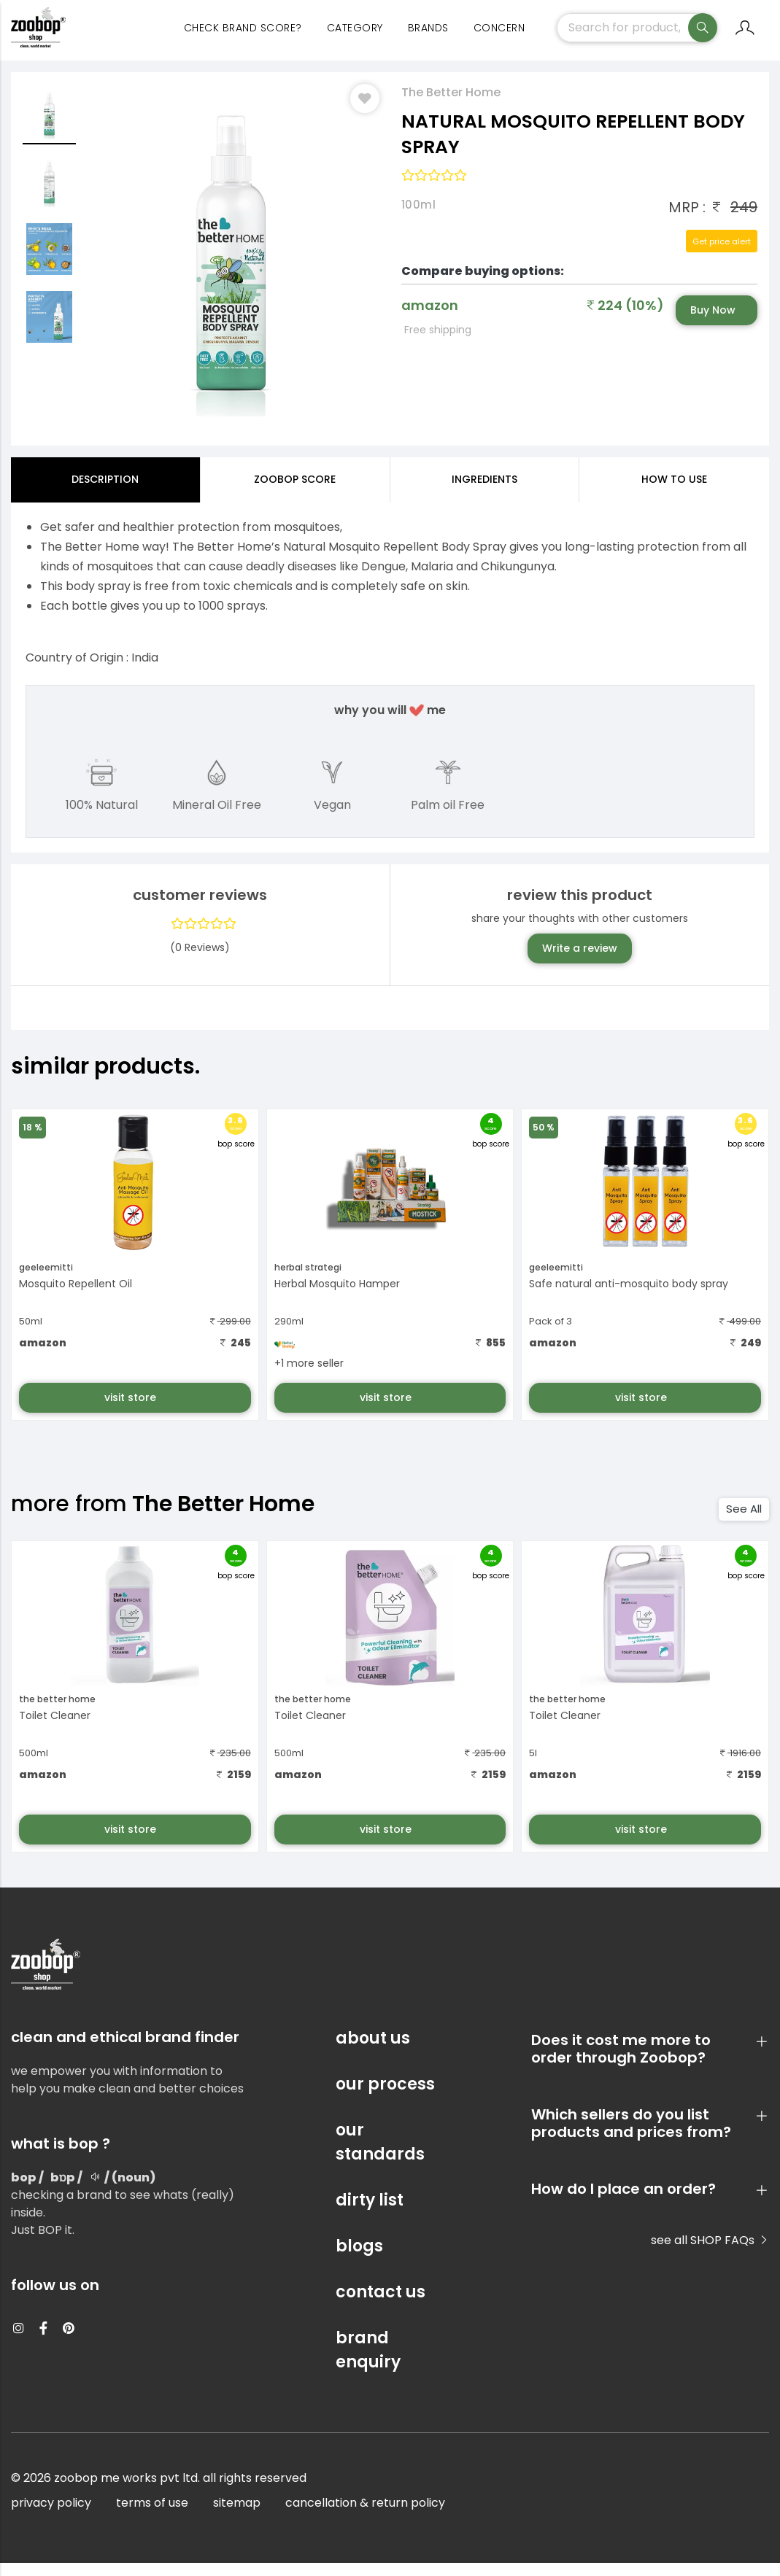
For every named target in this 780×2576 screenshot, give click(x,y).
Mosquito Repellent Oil (75, 1296)
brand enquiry (368, 2363)
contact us (380, 2305)
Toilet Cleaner (54, 1728)
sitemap (236, 2515)
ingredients (484, 491)
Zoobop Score (295, 491)
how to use (674, 491)
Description (105, 491)
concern (499, 36)
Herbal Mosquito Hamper (337, 1296)
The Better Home (451, 104)
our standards (380, 2155)
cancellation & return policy (365, 2515)
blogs (359, 2259)
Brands (428, 36)
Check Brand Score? (243, 36)
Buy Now (712, 322)
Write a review (579, 960)
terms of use (152, 2515)
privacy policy (51, 2515)
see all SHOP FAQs (710, 2253)
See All (744, 1521)
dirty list (369, 2213)
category (355, 36)
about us (373, 2051)
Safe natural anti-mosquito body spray (628, 1296)
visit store (131, 1410)
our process (385, 2097)
